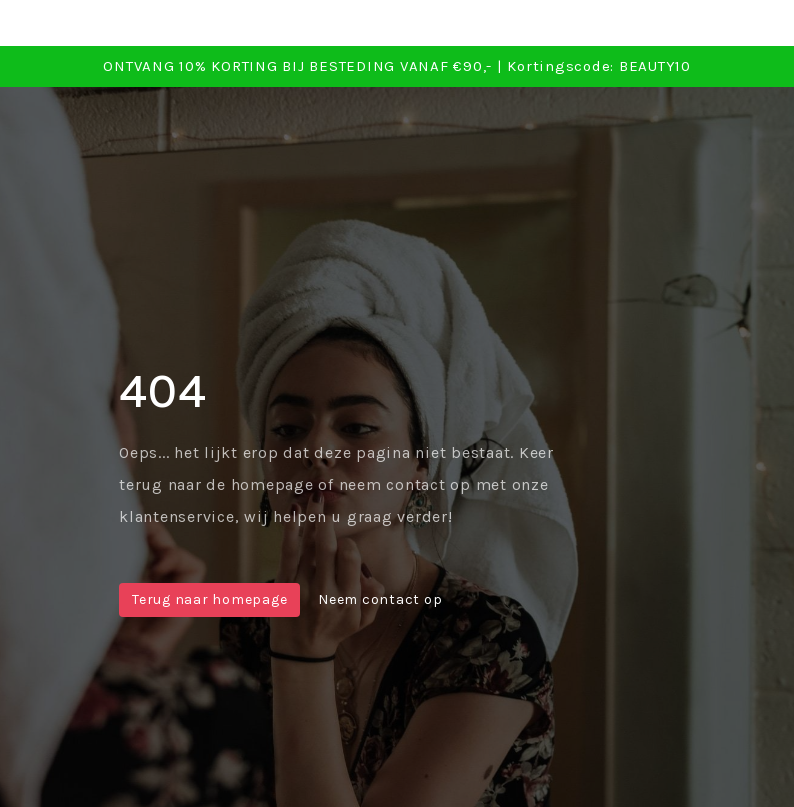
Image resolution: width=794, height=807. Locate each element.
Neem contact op (380, 599)
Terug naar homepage (209, 599)
